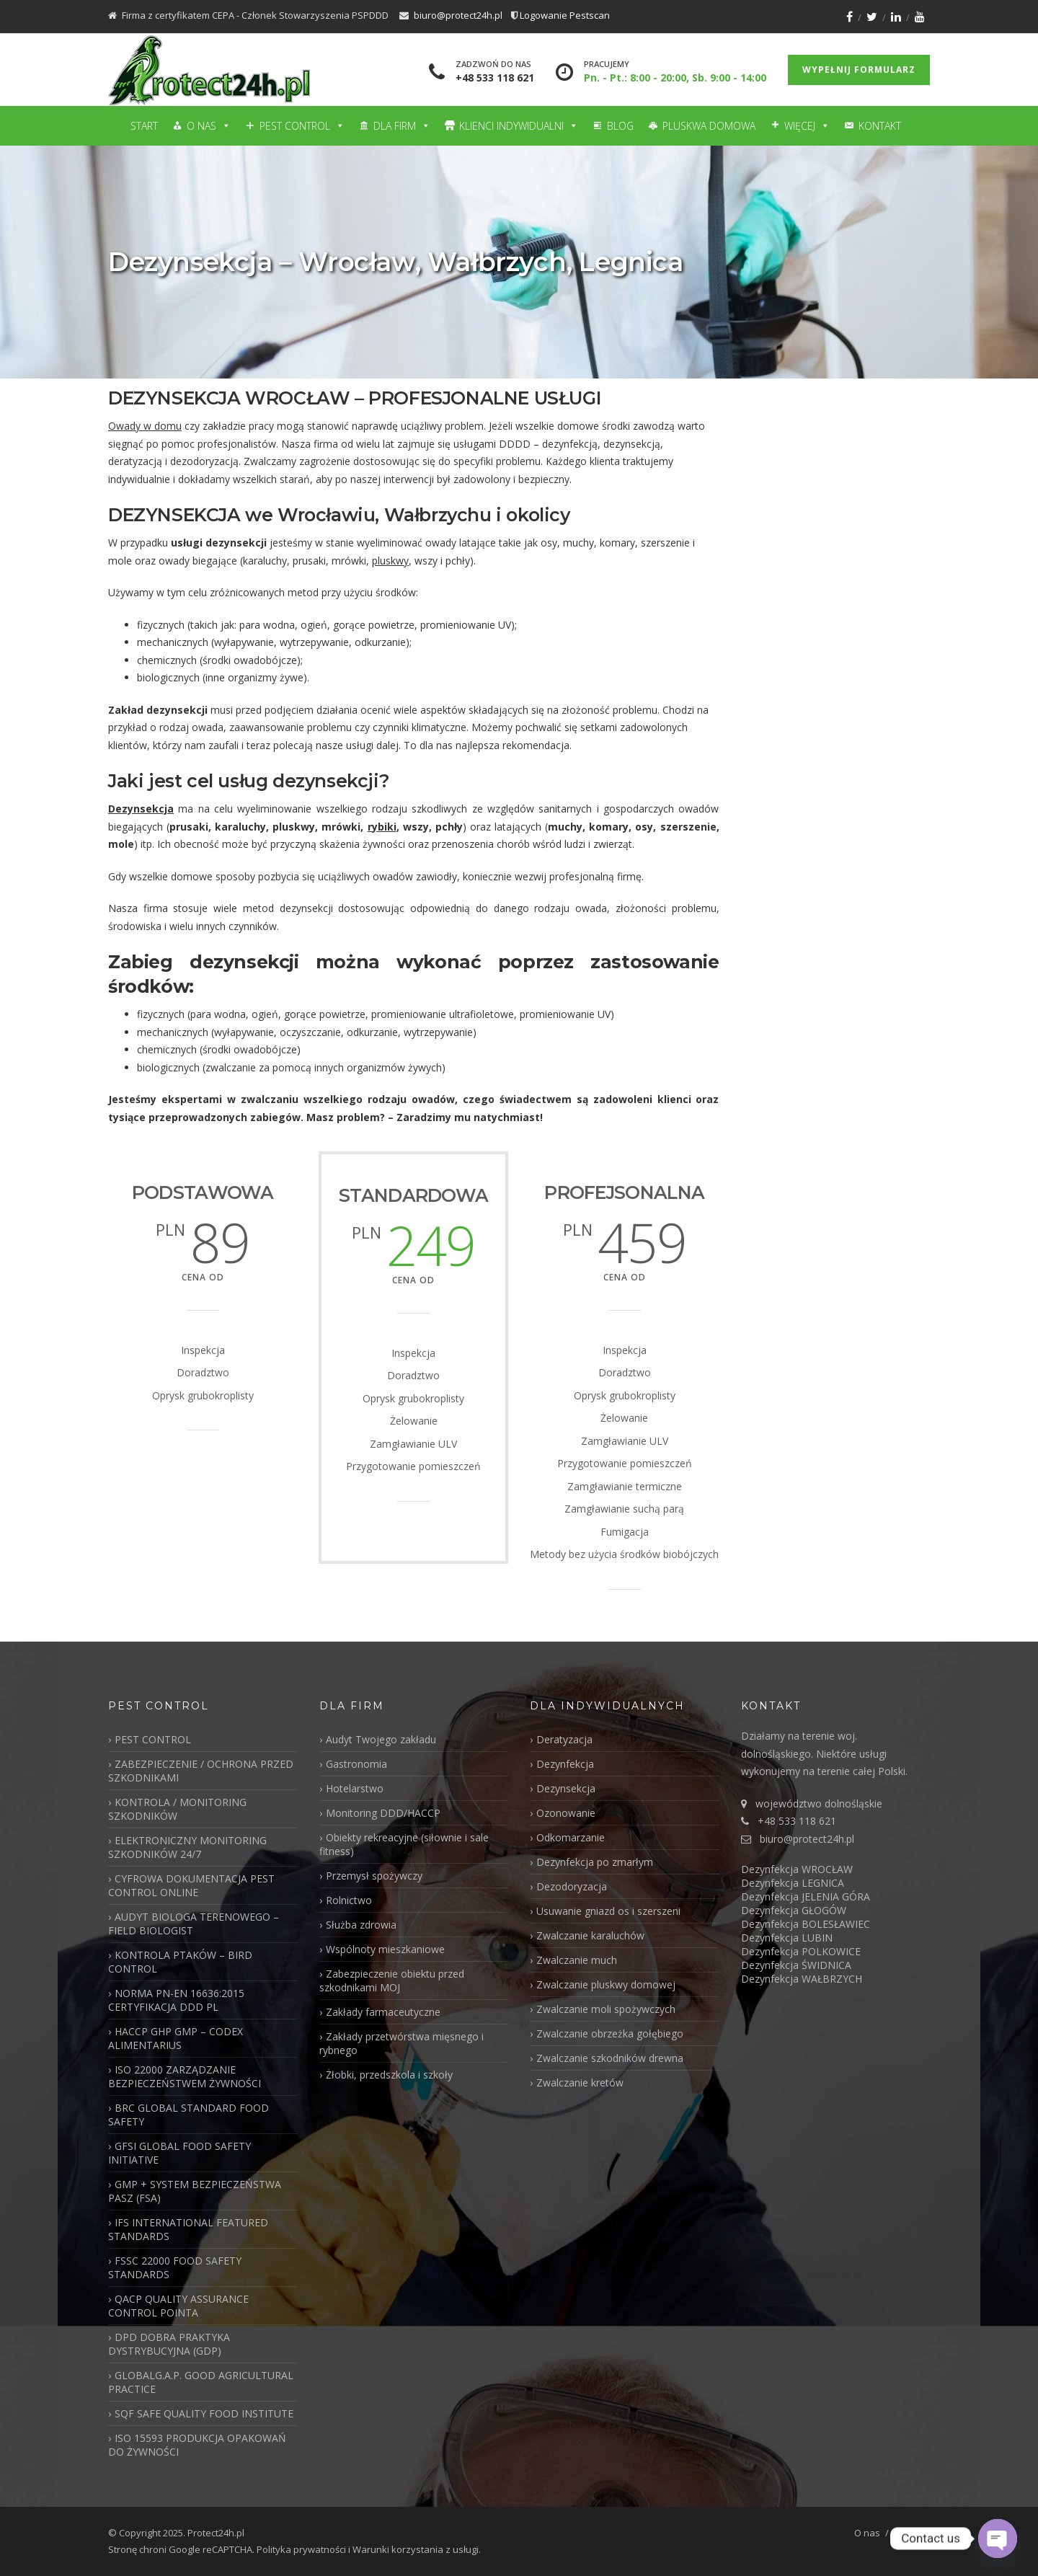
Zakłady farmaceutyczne (383, 2012)
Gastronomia (356, 1764)
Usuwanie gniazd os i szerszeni (608, 1911)
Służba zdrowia (361, 1924)
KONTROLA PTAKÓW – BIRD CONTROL (180, 1961)
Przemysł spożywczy (374, 1875)
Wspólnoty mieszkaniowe (385, 1949)
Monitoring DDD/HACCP (383, 1813)
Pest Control (302, 126)
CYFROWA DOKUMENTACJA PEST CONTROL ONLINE (191, 1885)
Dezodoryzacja (571, 1886)
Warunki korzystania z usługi (415, 2549)
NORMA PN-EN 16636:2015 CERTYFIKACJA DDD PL (176, 2000)
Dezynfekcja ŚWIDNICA (796, 1965)
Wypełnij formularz (858, 69)
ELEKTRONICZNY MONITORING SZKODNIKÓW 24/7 (187, 1847)
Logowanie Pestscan (565, 15)
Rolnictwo (349, 1900)
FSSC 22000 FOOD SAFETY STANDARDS (174, 2267)
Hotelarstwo (354, 1788)
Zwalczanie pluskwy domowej (605, 1984)
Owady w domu (145, 426)
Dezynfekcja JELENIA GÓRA (805, 1896)
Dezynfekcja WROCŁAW (797, 1869)
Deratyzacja (564, 1739)
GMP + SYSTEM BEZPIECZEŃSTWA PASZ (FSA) (194, 2191)
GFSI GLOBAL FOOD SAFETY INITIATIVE (179, 2152)
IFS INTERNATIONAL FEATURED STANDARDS (188, 2229)
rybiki (382, 826)
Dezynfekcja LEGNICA (792, 1883)
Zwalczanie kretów (580, 2082)
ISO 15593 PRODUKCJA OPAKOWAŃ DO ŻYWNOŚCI (197, 2444)
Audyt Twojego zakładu (381, 1739)
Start (144, 126)
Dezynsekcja (141, 808)
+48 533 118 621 (495, 77)
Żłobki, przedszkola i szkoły (389, 2074)
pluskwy (390, 560)
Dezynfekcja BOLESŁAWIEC (805, 1924)
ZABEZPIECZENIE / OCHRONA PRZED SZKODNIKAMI (200, 1770)
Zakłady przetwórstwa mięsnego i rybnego (401, 2043)
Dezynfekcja (565, 1764)
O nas (209, 126)
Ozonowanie (565, 1813)
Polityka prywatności (301, 2549)
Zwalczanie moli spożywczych (605, 2009)
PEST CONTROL (153, 1739)
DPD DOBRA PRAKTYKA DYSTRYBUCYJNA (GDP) (169, 2344)
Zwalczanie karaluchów (590, 1935)
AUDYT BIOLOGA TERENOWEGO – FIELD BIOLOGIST (193, 1923)
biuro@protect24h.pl (458, 15)
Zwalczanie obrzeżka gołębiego (609, 2033)
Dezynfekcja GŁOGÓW (793, 1910)
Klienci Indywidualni (518, 126)
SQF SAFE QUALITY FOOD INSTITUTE (204, 2413)
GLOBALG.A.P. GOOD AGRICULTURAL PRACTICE (200, 2382)
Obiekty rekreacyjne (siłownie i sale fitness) (404, 1844)
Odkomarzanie (570, 1837)
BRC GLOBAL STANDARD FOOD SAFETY (188, 2114)
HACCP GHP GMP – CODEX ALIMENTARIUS (175, 2038)
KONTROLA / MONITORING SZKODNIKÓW (177, 1809)
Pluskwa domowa (708, 126)
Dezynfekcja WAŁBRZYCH (801, 1979)
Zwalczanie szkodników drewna (609, 2058)
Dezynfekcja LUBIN (787, 1937)
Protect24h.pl (215, 2532)
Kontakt (880, 126)
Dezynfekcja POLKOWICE (801, 1951)
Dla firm (401, 126)
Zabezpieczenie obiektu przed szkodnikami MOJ (391, 1980)
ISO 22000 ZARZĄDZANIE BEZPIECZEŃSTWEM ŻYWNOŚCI (184, 2076)
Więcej (807, 126)
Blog (620, 126)
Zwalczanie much (576, 1960)
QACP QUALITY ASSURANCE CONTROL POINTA (178, 2305)
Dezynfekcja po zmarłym (594, 1862)
